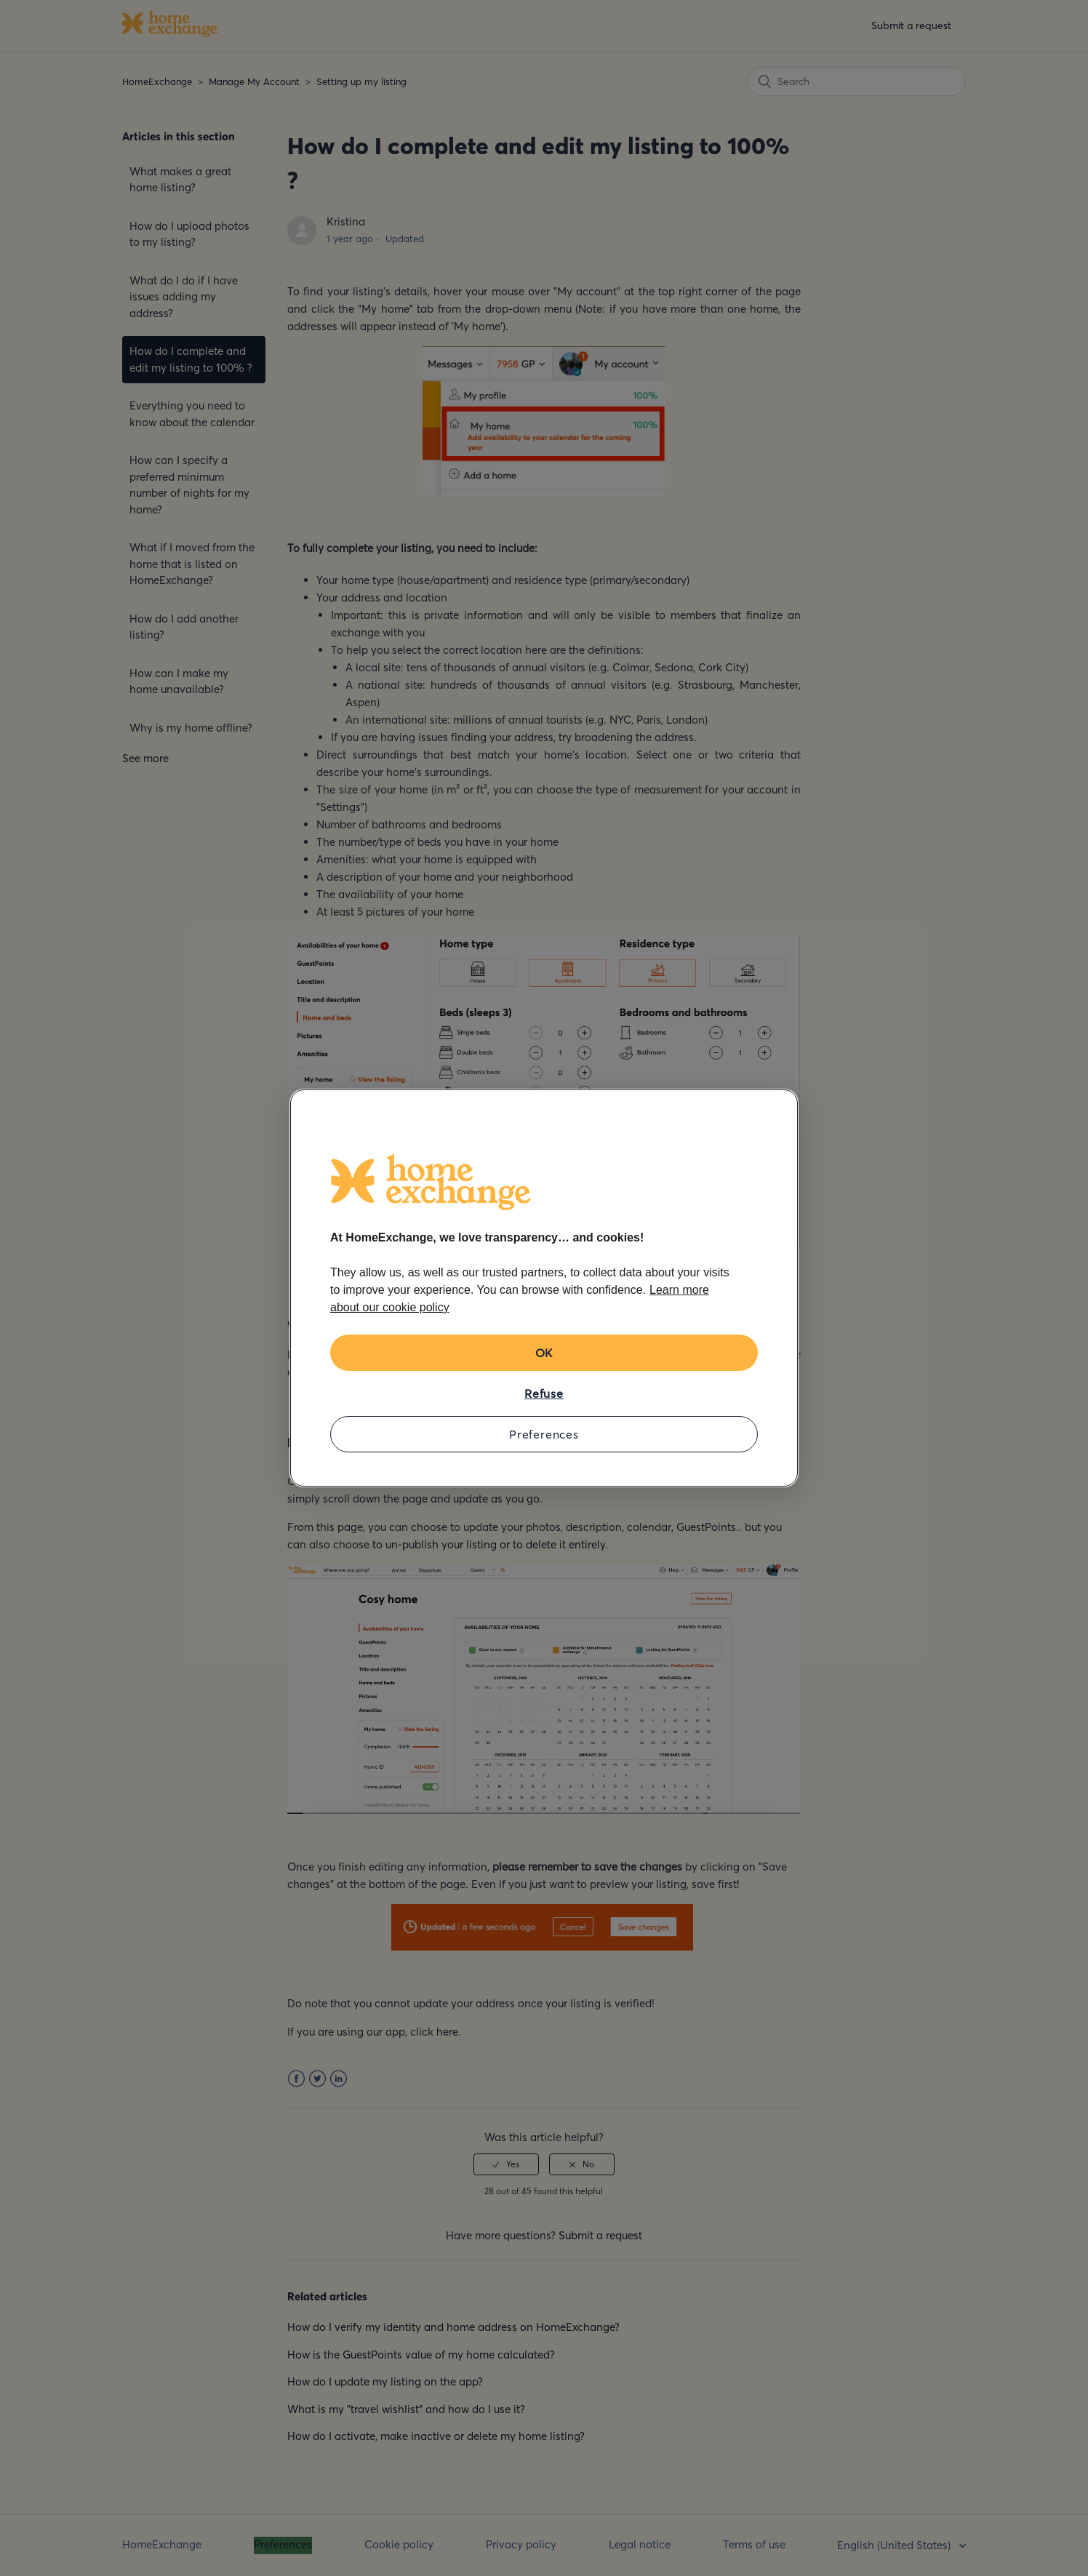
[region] (544, 1288)
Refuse (544, 1393)
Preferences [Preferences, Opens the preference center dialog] (544, 1434)
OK (544, 1352)
